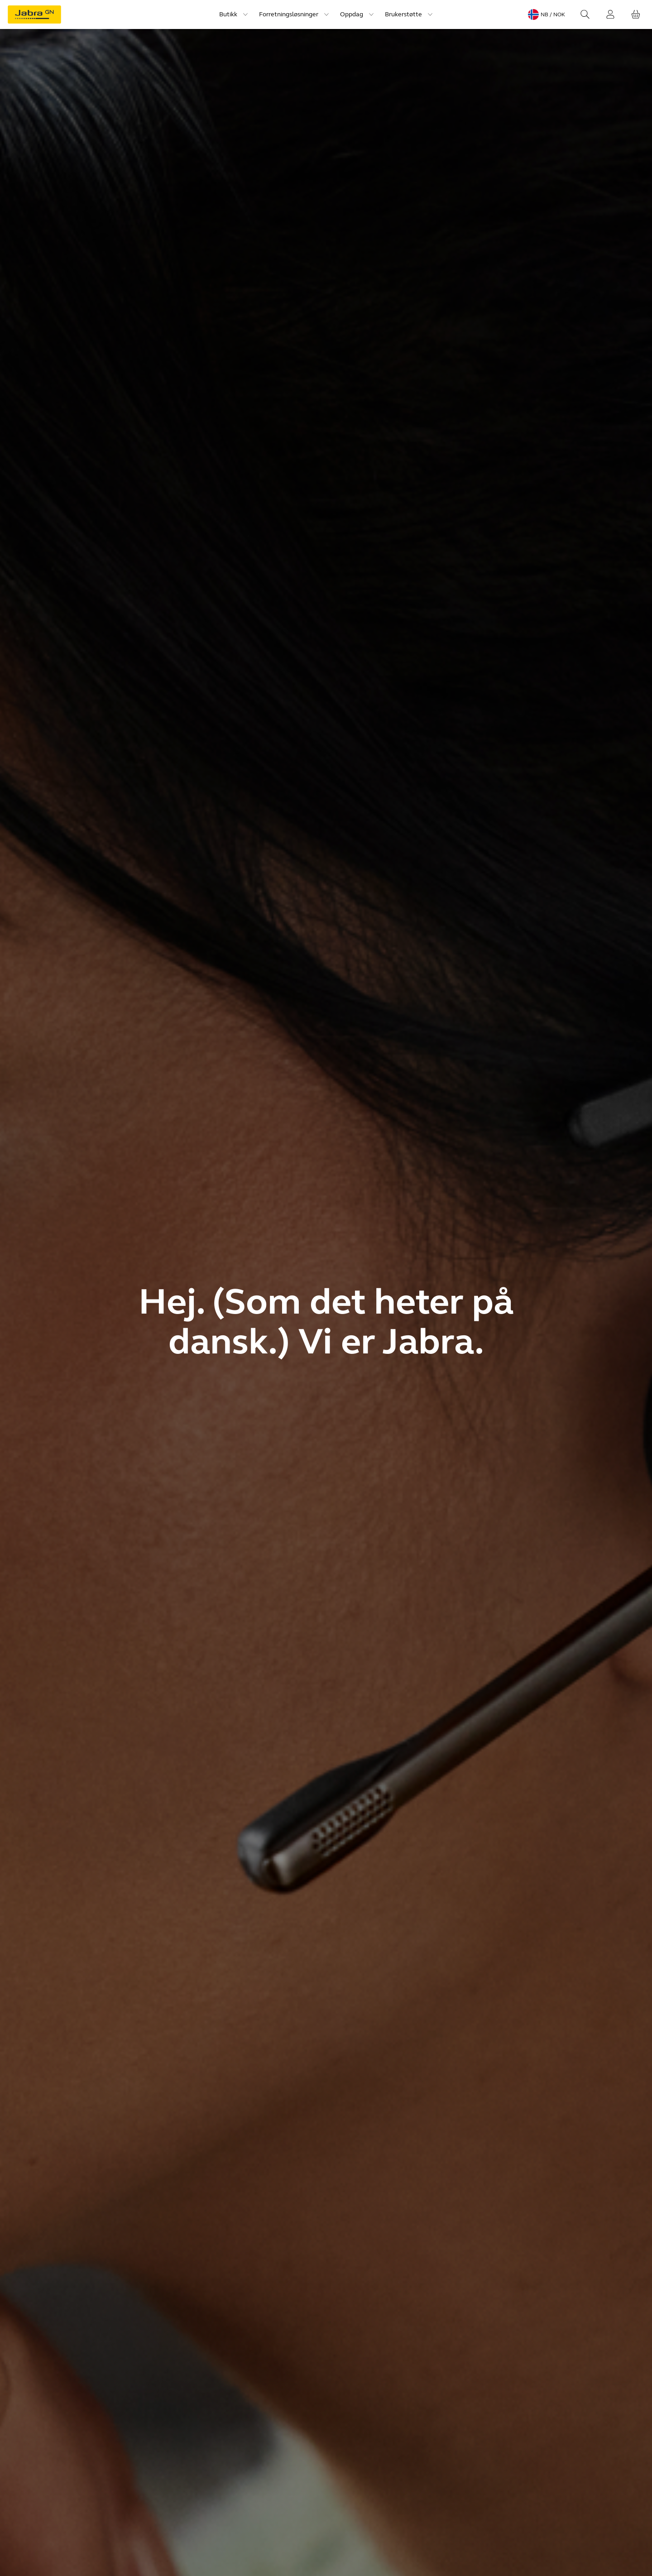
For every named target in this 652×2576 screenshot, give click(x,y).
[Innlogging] (610, 14)
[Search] (585, 14)
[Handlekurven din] (636, 14)
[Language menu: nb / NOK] (546, 14)
